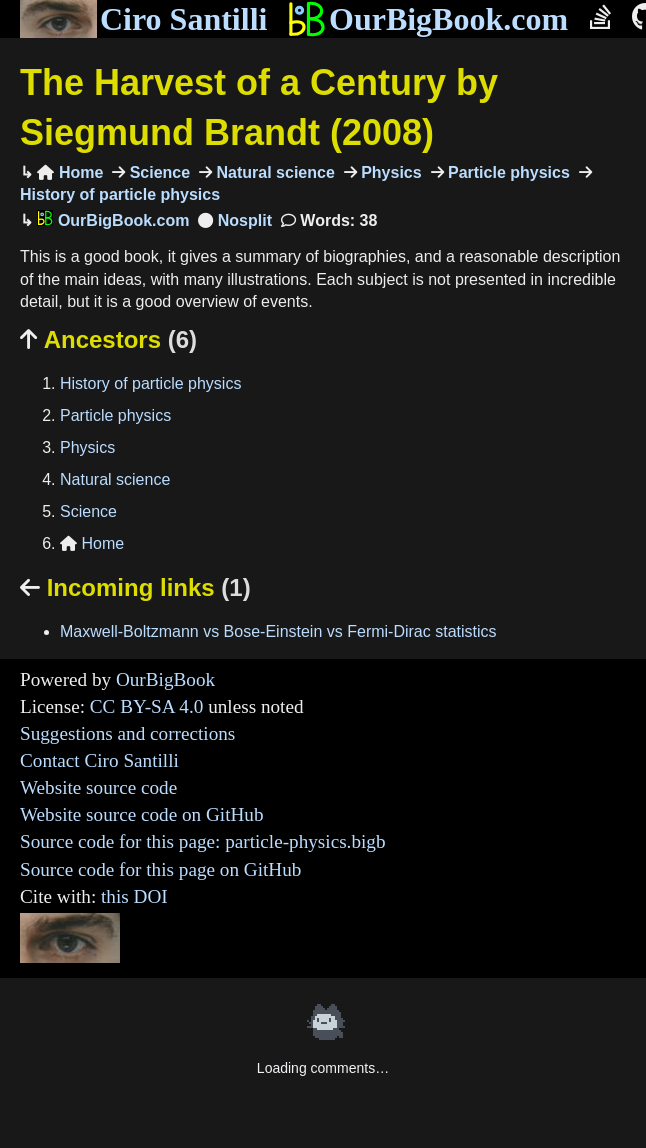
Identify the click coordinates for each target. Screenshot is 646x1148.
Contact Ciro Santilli (99, 760)
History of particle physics (150, 383)
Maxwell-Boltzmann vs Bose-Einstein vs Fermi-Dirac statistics (278, 631)
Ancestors (108, 339)
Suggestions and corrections (127, 733)
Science (157, 172)
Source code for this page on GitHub (160, 869)
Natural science (273, 172)
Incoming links (135, 587)
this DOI (134, 896)
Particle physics (507, 172)
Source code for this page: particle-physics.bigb (203, 841)
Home (70, 172)
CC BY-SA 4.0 (147, 706)
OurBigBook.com (427, 19)
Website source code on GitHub (142, 814)
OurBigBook (165, 679)
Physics (389, 172)
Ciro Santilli (143, 19)
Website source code (98, 787)
